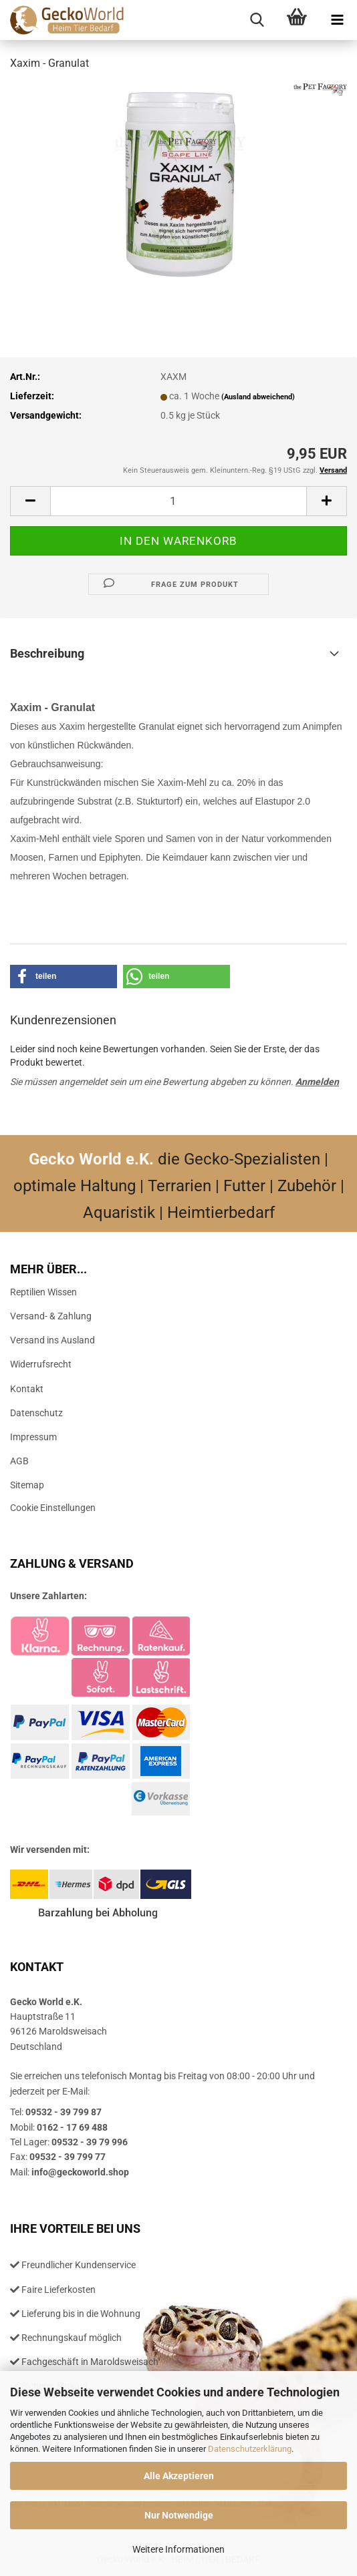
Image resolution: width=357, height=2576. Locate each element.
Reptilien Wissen (43, 1292)
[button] (30, 501)
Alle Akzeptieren (179, 2476)
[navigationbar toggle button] (337, 20)
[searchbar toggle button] (257, 20)
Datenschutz (36, 1413)
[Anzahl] (178, 501)
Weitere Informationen (178, 2549)
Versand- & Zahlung (51, 1316)
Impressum (33, 1437)
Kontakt (26, 1388)
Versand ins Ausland (52, 1340)
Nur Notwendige (178, 2515)
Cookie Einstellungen (53, 1507)
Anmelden (317, 1081)
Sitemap (27, 1485)
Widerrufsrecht (41, 1364)
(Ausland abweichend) (258, 397)
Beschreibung (47, 653)
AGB (19, 1461)
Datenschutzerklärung (249, 2449)
